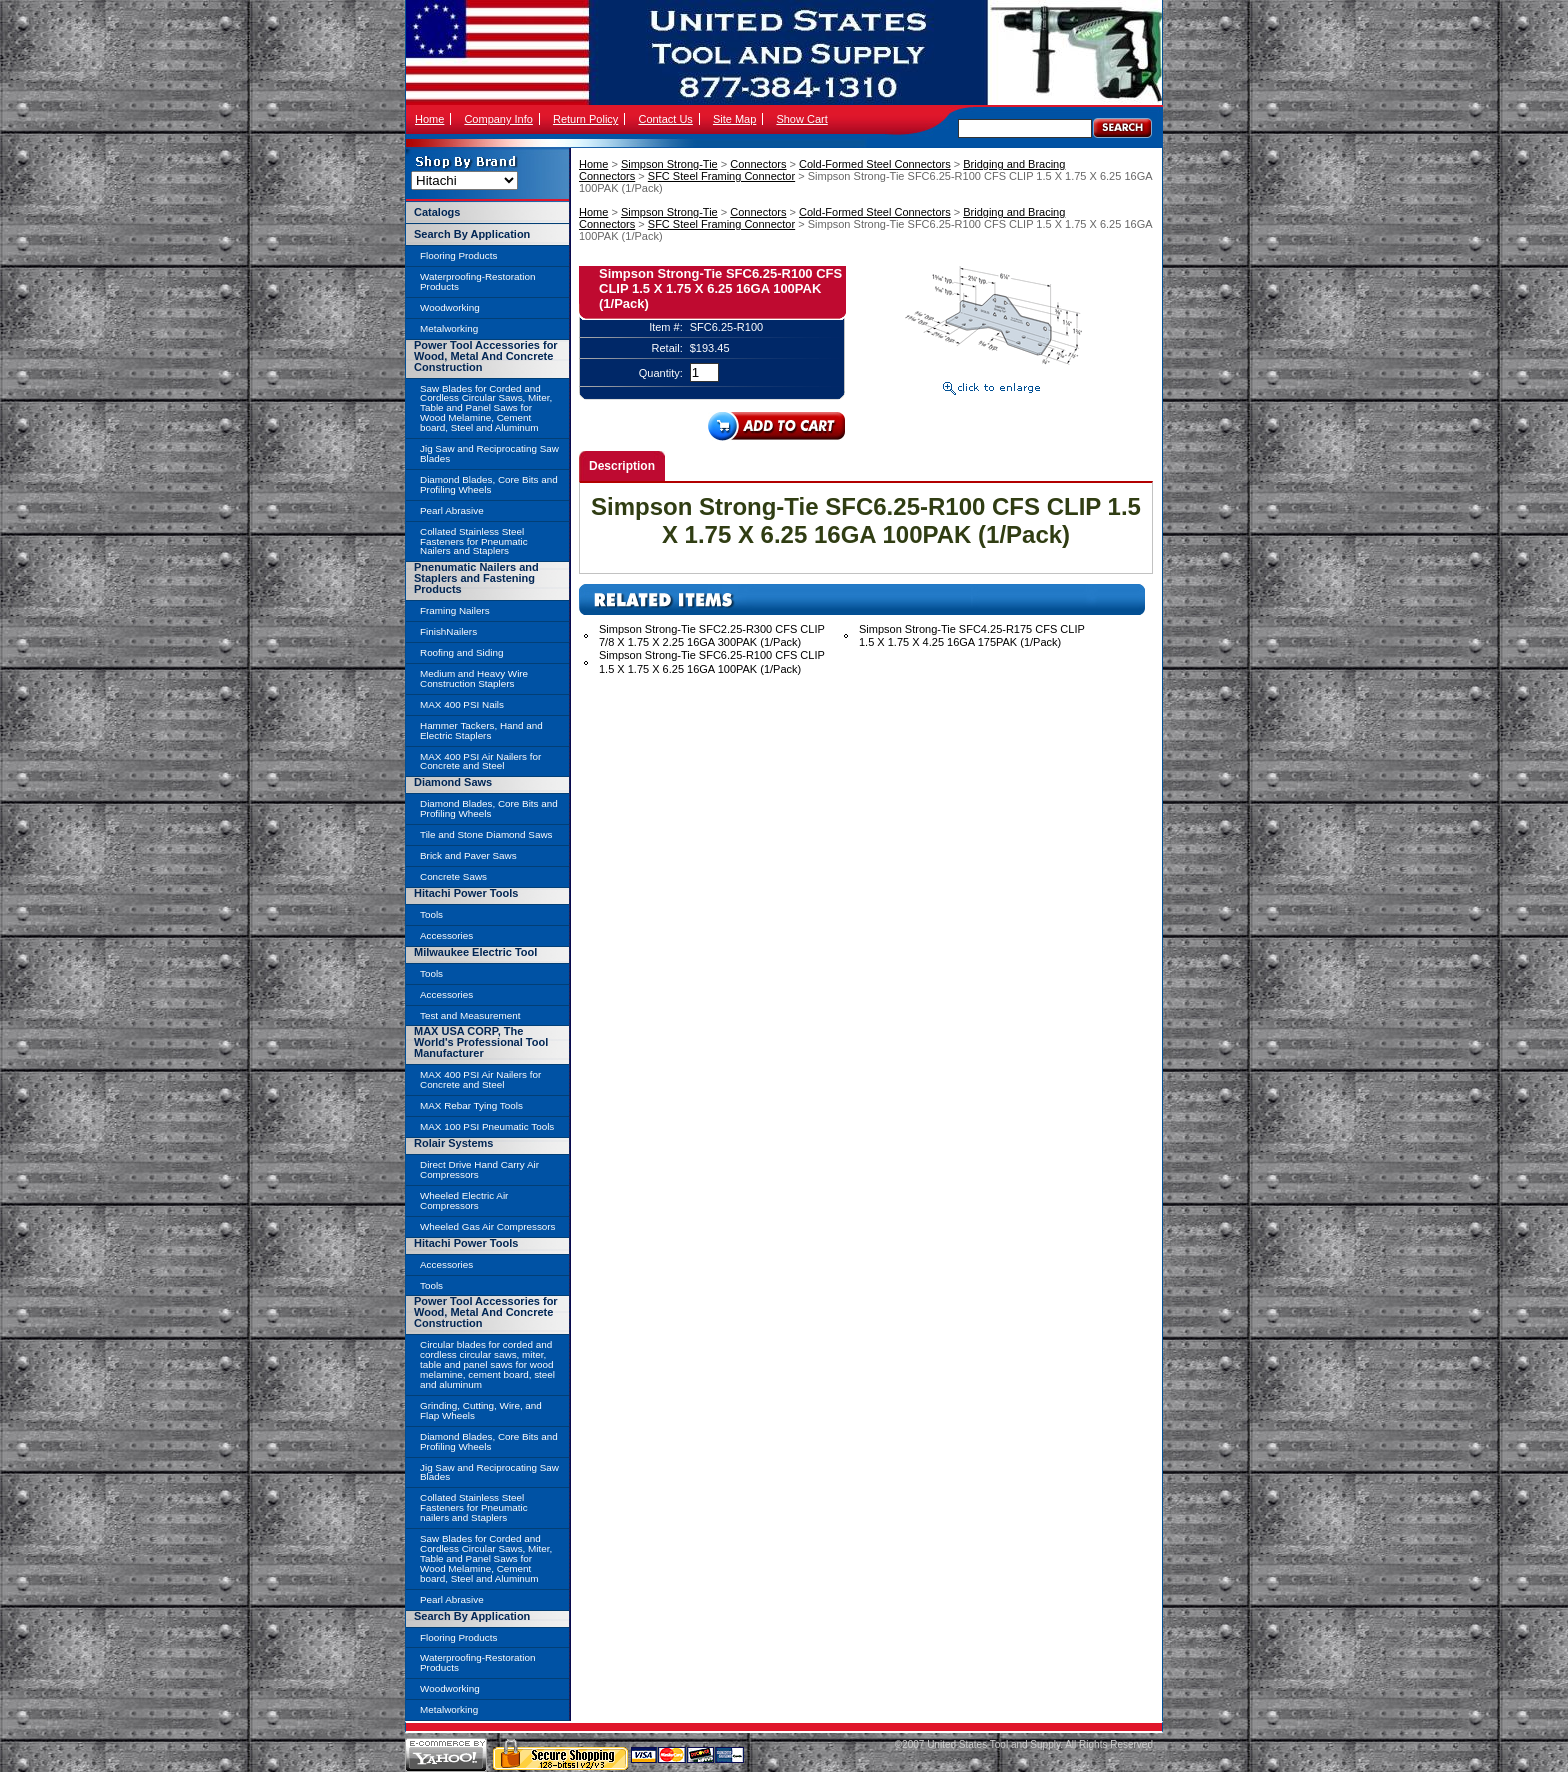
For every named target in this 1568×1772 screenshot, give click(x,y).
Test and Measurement (470, 1015)
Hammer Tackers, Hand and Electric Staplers (481, 730)
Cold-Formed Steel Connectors (875, 164)
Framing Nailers (455, 610)
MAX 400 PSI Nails (462, 704)
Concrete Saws (453, 876)
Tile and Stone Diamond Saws (486, 834)
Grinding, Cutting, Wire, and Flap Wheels (481, 1410)
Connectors (758, 164)
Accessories (446, 935)
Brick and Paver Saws (468, 855)
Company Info (498, 119)
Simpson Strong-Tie (669, 164)
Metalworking (449, 328)
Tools (431, 914)
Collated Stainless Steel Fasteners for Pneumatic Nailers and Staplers (474, 541)
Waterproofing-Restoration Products (477, 281)
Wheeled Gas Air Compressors (488, 1226)
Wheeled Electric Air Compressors (464, 1200)
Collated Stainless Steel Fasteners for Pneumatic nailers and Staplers (474, 1507)
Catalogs (437, 212)
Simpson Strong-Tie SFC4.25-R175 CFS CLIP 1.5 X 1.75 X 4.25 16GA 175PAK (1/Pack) (972, 635)
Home (429, 119)
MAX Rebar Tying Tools (471, 1105)
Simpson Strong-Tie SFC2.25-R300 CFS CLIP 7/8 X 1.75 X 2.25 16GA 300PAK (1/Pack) (712, 635)
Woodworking (450, 307)
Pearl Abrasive (452, 510)
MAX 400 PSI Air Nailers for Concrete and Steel (480, 761)
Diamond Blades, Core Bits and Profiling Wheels (489, 484)
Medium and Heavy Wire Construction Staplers (474, 678)
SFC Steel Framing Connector (721, 176)
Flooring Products (458, 255)
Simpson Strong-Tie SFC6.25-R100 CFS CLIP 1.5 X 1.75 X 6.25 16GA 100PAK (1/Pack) (712, 661)
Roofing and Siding (461, 652)
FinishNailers (448, 631)
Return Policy (585, 119)
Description (622, 466)
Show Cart (801, 119)
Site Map (734, 119)
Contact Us (665, 119)
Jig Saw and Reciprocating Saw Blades (489, 453)
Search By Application (472, 234)
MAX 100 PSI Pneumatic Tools (487, 1126)
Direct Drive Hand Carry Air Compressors (479, 1169)
